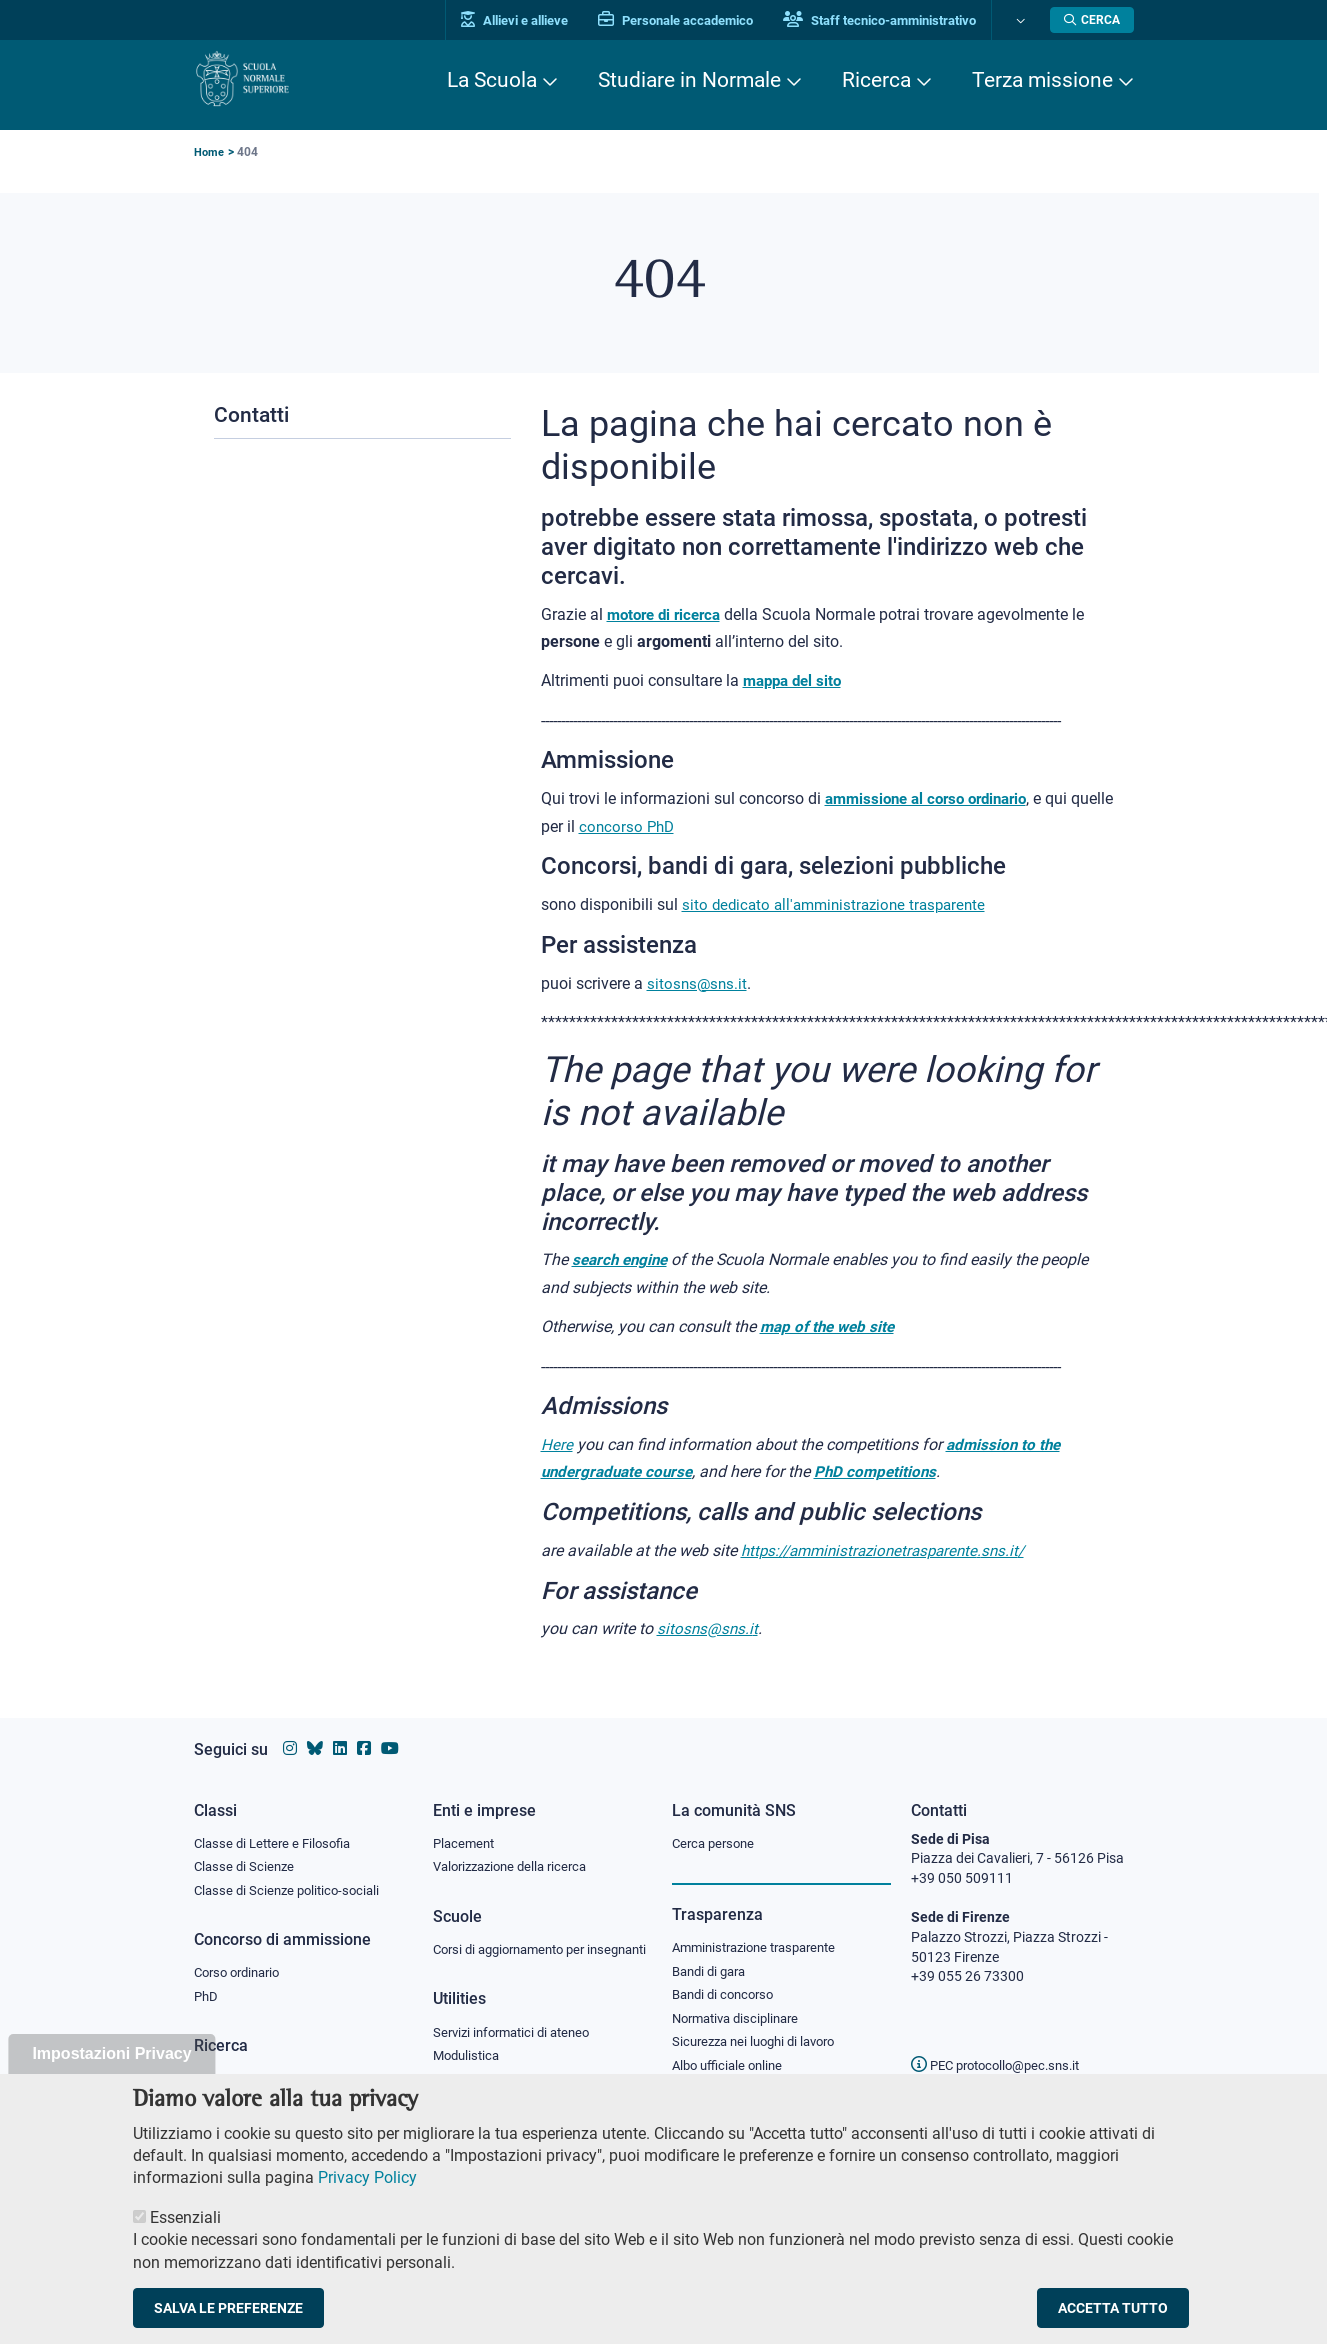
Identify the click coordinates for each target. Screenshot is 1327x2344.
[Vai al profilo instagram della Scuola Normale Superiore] (290, 1729)
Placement (466, 1824)
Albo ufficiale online (731, 2053)
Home (209, 152)
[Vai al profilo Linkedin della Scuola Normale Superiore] (340, 1729)
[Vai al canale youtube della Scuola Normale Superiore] (390, 1729)
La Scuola (492, 80)
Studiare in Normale (689, 80)
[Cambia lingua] (1022, 20)
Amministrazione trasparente (762, 1930)
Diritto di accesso (725, 2077)
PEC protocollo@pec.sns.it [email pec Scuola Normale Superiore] (1003, 2046)
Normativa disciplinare (741, 2004)
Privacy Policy (367, 2197)
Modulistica (469, 2060)
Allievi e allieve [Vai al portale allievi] (522, 20)
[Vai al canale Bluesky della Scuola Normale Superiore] (315, 1729)
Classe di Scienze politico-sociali (292, 1873)
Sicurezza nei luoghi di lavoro (761, 2028)
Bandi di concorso (727, 1979)
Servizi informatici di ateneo (518, 2036)
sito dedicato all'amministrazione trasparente (841, 902)
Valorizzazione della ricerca (517, 1849)
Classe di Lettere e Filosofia (278, 1824)
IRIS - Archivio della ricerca (275, 2065)
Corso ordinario (242, 1957)
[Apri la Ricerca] (1092, 20)
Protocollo (465, 2085)
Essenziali (185, 2236)
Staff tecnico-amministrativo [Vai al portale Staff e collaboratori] (887, 20)
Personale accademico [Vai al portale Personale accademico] (683, 20)
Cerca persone (716, 1824)
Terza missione (1042, 80)
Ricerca (876, 80)
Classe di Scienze (246, 1849)
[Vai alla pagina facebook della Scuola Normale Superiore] (364, 1729)
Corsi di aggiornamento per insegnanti (517, 1942)
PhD (207, 1982)
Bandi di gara (713, 1954)
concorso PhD (674, 824)
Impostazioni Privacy (111, 2073)
